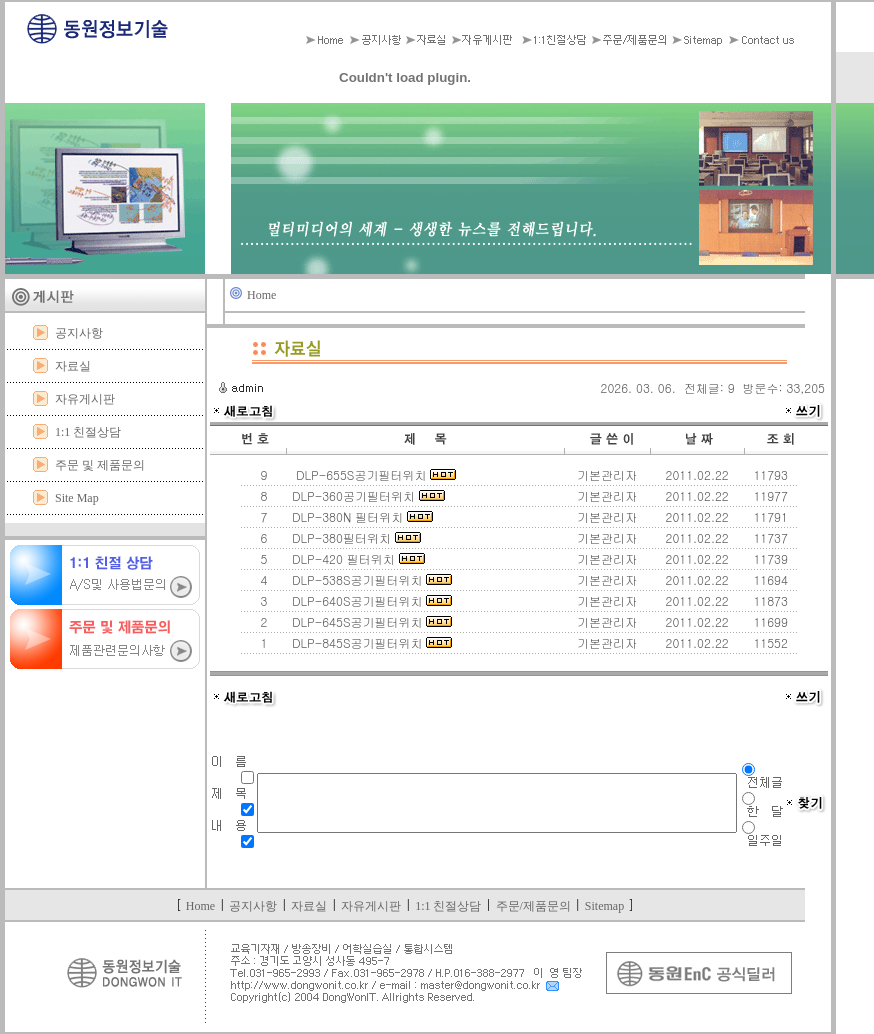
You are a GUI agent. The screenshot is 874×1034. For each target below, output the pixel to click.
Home (261, 295)
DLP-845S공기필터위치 (370, 642)
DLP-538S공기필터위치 (370, 579)
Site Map (77, 498)
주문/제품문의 (533, 906)
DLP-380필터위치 (354, 537)
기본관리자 (607, 474)
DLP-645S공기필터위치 (370, 621)
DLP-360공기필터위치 (366, 495)
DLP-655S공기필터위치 (372, 474)
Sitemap (604, 906)
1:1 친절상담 (88, 432)
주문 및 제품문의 (100, 465)
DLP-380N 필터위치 (360, 516)
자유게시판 (85, 399)
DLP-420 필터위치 (356, 558)
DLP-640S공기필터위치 (370, 600)
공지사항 (79, 333)
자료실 (73, 366)
